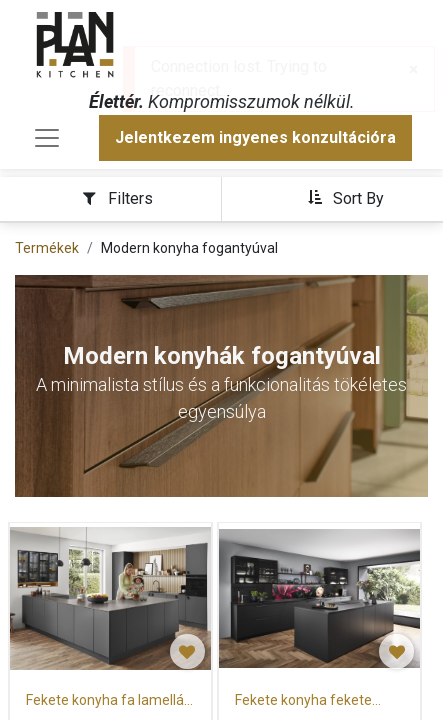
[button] (345, 197)
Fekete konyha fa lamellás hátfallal (108, 702)
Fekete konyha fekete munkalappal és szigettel (314, 702)
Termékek (47, 248)
